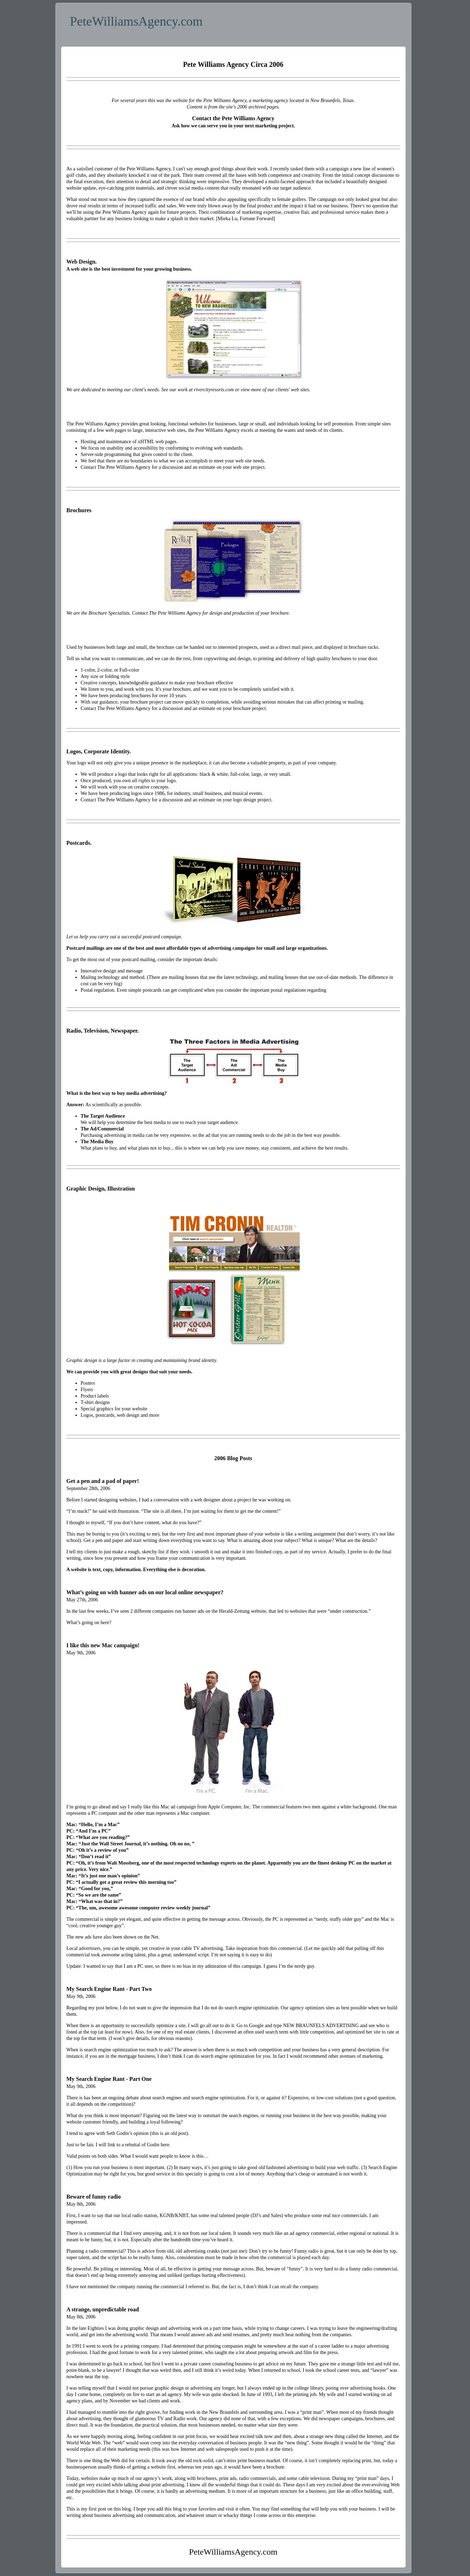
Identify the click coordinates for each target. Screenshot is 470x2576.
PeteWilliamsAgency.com (136, 21)
